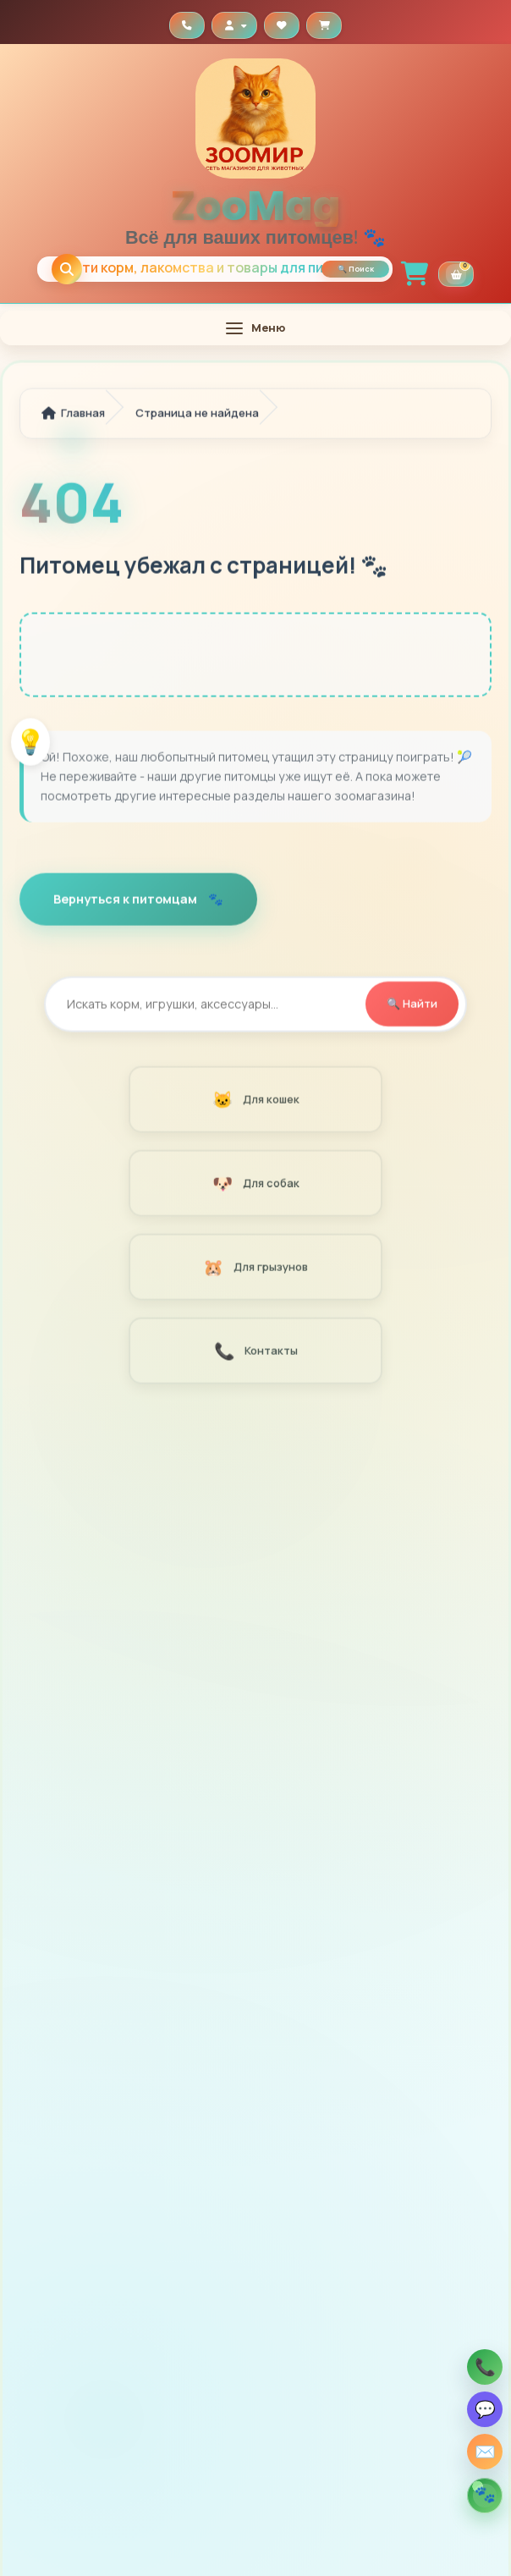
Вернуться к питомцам (126, 902)
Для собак (255, 1186)
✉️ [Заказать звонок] (485, 2451)
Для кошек (255, 1102)
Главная (73, 415)
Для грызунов (255, 1269)
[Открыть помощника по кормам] (485, 2495)
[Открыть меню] (255, 328)
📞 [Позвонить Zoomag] (485, 2366)
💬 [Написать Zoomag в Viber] (485, 2408)
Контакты (254, 1353)
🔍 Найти (412, 1006)
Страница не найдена (197, 415)
